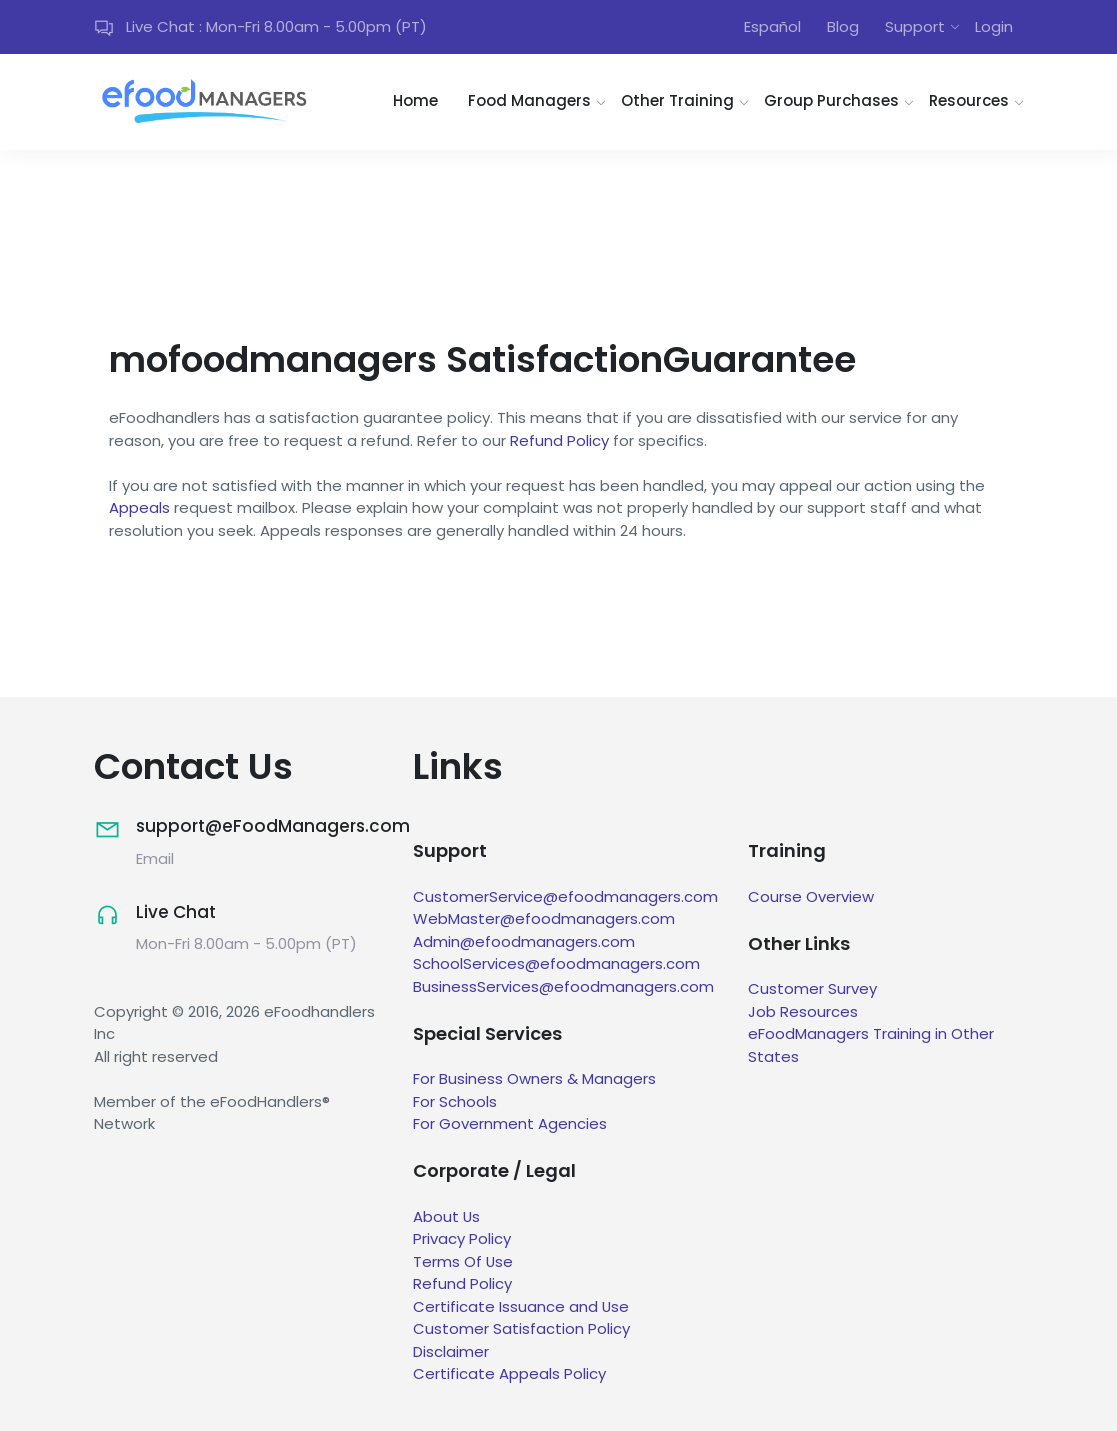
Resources (969, 101)
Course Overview (811, 896)
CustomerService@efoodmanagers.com (565, 896)
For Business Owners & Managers (534, 1079)
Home (415, 101)
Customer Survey (812, 989)
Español (772, 26)
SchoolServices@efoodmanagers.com (556, 963)
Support (915, 26)
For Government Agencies (510, 1124)
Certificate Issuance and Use (521, 1306)
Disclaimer (451, 1351)
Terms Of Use (463, 1261)
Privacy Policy (462, 1239)
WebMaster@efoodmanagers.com (544, 918)
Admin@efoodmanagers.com (524, 941)
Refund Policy (559, 440)
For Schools (455, 1101)
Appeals (139, 508)
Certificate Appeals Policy (509, 1374)
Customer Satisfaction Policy (521, 1329)
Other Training (677, 101)
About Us (447, 1216)
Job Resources (803, 1011)
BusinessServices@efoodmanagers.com (563, 986)
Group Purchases (831, 101)
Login (994, 26)
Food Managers (529, 101)
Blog (843, 26)
